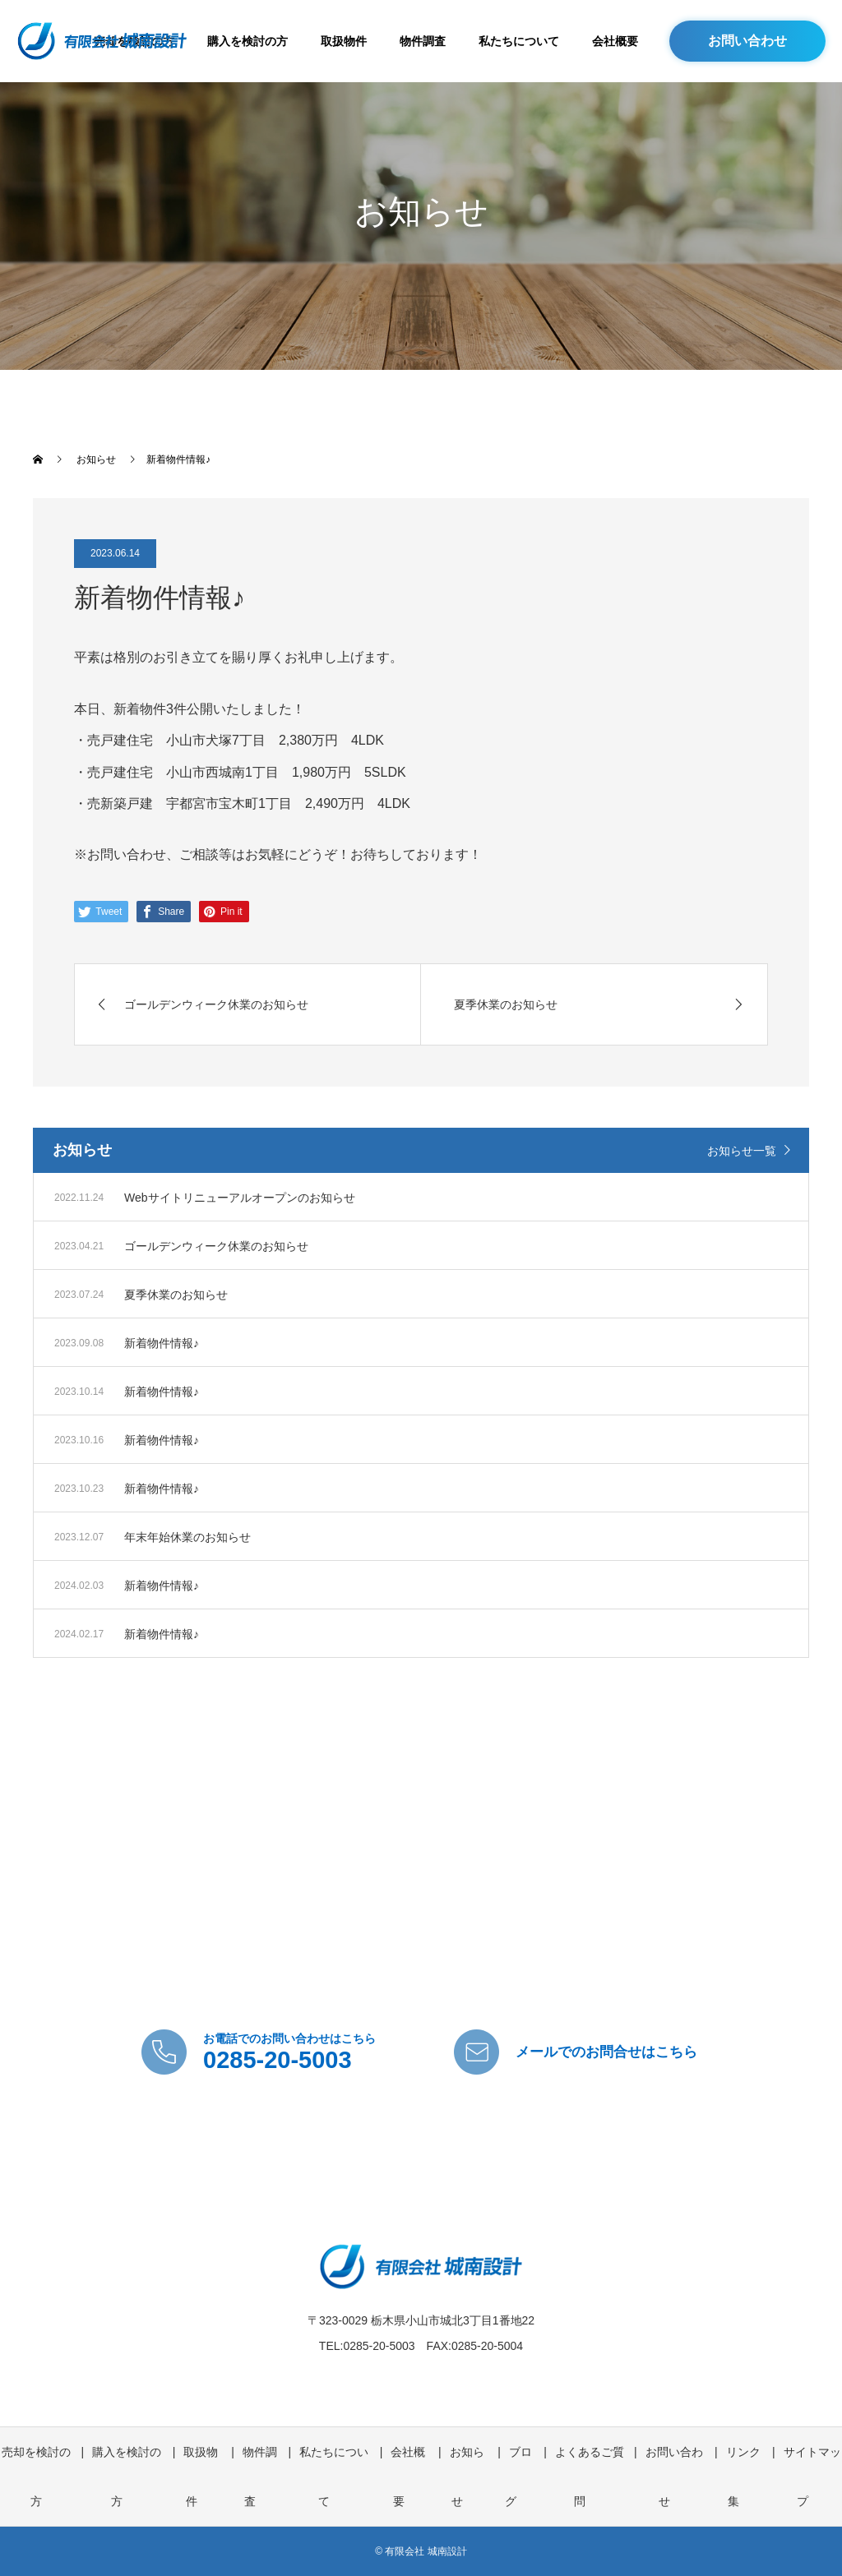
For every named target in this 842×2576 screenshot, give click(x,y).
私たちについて (519, 41)
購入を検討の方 (247, 41)
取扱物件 (344, 41)
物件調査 (423, 41)
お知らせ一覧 (741, 1150)
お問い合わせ (747, 41)
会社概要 (615, 41)
